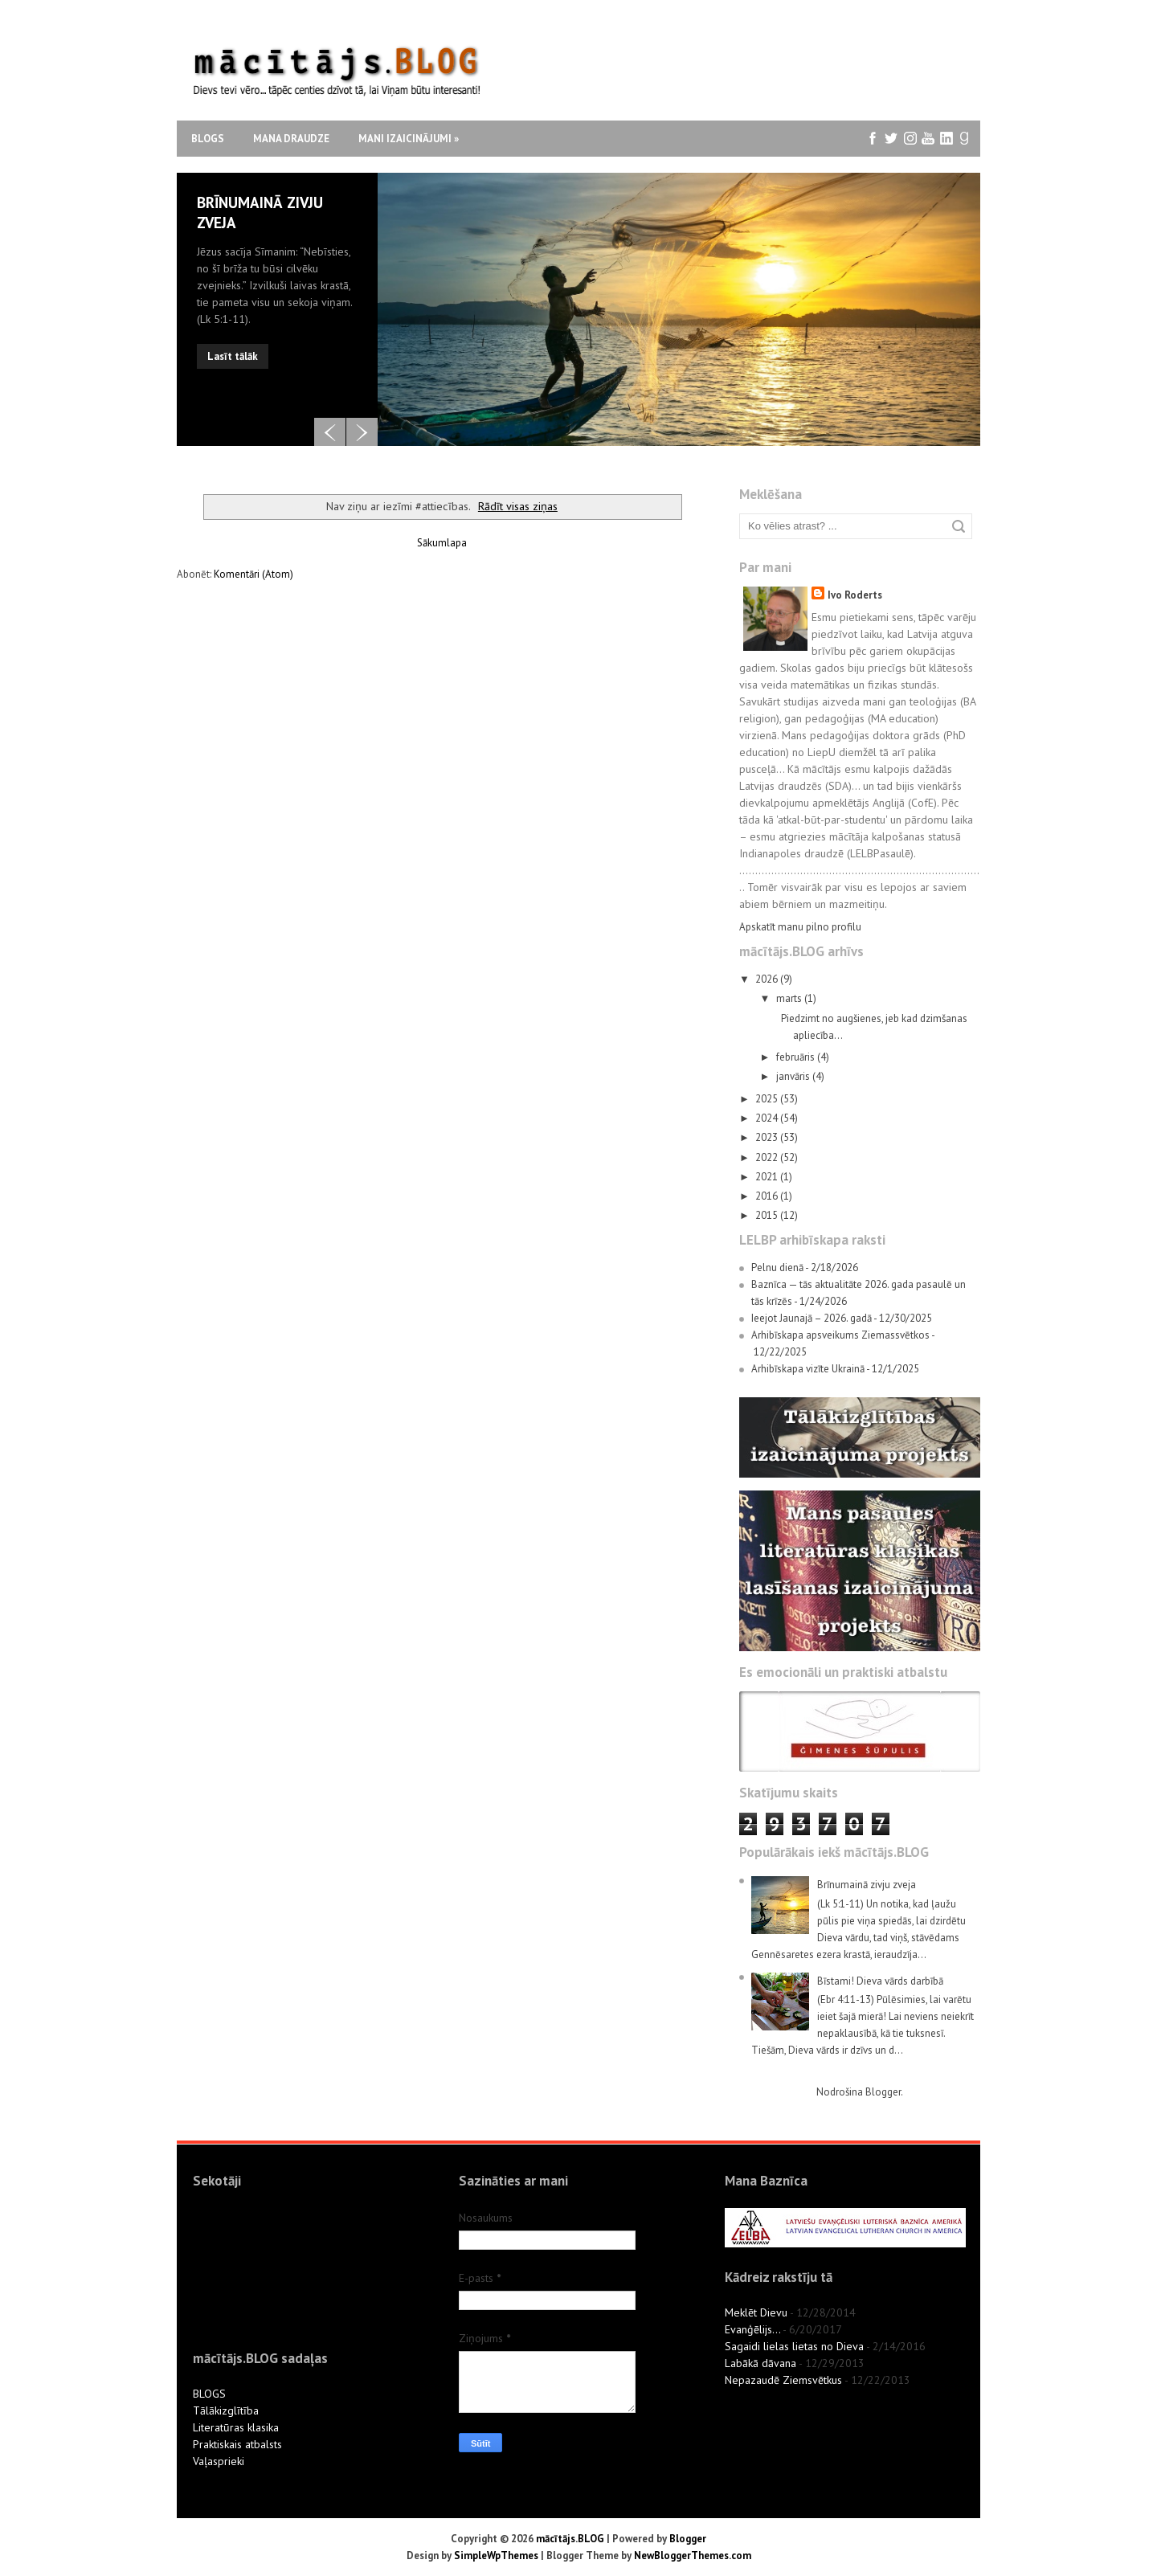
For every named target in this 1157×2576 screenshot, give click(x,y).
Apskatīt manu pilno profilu (800, 927)
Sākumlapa (442, 543)
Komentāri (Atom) (253, 574)
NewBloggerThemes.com (692, 2555)
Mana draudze (291, 138)
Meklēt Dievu (756, 2312)
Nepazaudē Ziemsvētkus (783, 2380)
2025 (767, 1099)
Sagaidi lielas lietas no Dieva (794, 2346)
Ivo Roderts (855, 595)
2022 (767, 1157)
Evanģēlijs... (752, 2329)
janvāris (794, 1076)
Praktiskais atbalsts (237, 2444)
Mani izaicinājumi (408, 138)
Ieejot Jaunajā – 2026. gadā (811, 1318)
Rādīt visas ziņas (518, 505)
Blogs (207, 138)
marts (790, 998)
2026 (767, 979)
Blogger (883, 2092)
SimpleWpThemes (496, 2555)
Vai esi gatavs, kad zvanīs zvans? (266, 212)
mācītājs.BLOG (570, 2538)
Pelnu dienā (777, 1267)
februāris (796, 1057)
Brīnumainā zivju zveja (866, 1884)
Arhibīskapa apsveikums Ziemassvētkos (840, 1335)
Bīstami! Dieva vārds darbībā (880, 1981)
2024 (767, 1118)
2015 (767, 1215)
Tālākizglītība (226, 2410)
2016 (767, 1196)
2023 (767, 1137)
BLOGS (209, 2393)
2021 (767, 1177)
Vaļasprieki (218, 2461)
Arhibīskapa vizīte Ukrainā (808, 1369)
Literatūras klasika (236, 2427)
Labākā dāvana (760, 2363)
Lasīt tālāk (232, 339)
